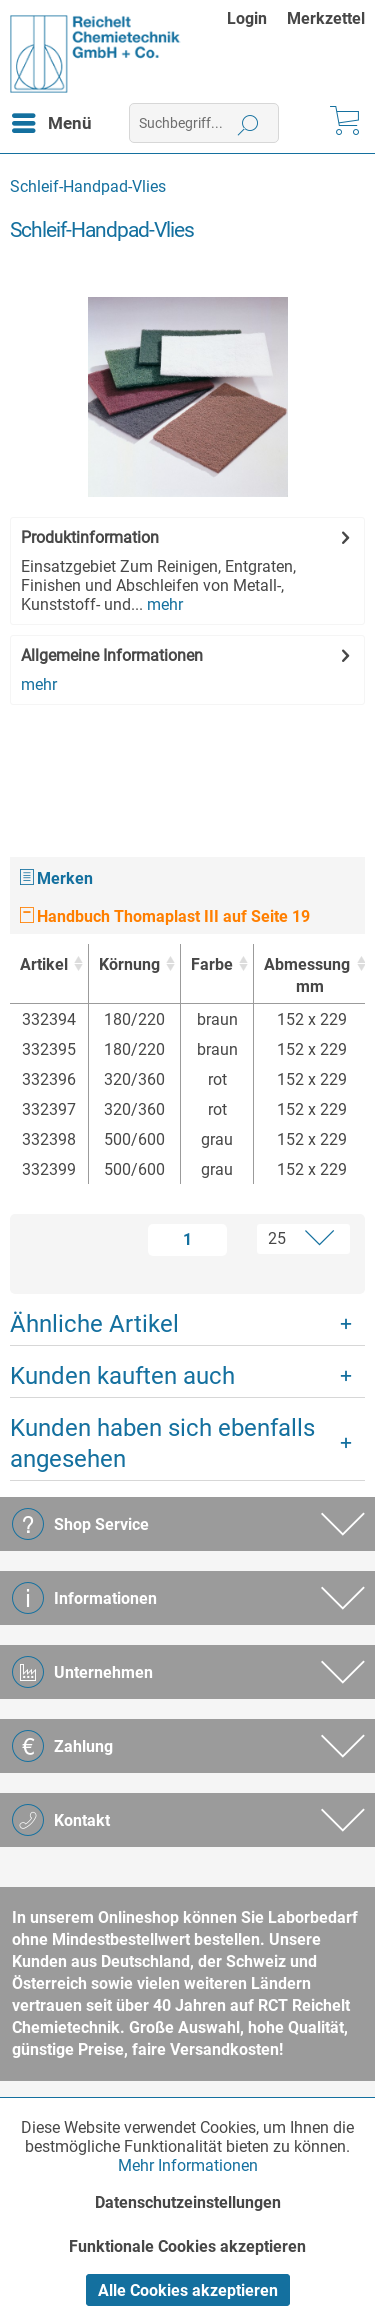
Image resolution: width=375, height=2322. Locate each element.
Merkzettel (326, 18)
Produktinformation (90, 537)
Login (247, 18)
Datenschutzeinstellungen (188, 2202)
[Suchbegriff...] (204, 123)
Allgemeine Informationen (112, 655)
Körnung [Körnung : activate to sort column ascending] (129, 964)
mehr (163, 604)
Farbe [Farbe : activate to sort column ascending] (212, 964)
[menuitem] (257, 18)
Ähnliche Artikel (94, 1324)
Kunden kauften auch (122, 1376)
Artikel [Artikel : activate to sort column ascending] (44, 964)
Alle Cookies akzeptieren (188, 2290)
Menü (52, 120)
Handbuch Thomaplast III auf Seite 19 (165, 916)
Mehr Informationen (188, 2165)
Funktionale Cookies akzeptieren (187, 2246)
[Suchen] (248, 123)
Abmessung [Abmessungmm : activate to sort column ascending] (307, 976)
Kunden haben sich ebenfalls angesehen (162, 1443)
